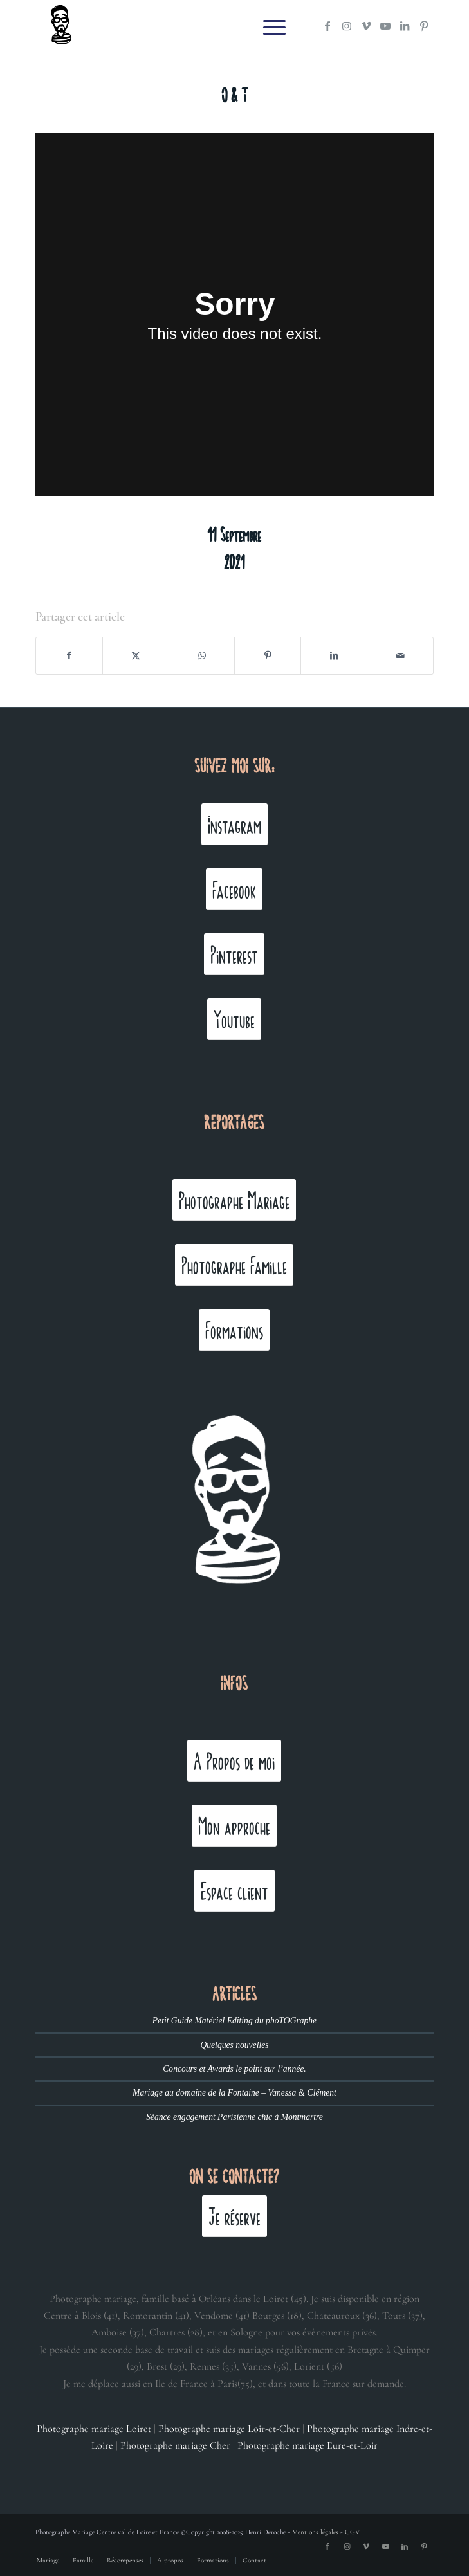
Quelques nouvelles (234, 2045)
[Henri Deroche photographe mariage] (194, 25)
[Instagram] (234, 824)
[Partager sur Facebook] (69, 655)
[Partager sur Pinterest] (267, 655)
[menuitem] (268, 25)
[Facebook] (234, 889)
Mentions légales (315, 2532)
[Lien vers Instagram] (346, 26)
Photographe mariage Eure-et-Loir (307, 2445)
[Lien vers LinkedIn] (404, 26)
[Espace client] (234, 1891)
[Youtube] (234, 1019)
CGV (352, 2532)
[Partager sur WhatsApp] (202, 655)
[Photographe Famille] (234, 1265)
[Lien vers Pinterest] (424, 26)
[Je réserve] (234, 2216)
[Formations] (234, 1330)
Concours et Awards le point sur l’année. (234, 2069)
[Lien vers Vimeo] (366, 26)
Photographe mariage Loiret (94, 2428)
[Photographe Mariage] (234, 1200)
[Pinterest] (234, 954)
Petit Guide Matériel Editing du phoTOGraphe (234, 2020)
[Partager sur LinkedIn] (334, 655)
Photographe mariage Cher (175, 2445)
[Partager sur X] (136, 655)
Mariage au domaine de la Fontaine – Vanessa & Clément (234, 2092)
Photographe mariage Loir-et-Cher (229, 2428)
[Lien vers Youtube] (385, 26)
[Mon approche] (234, 1826)
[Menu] (268, 25)
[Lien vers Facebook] (327, 26)
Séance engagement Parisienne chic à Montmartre (234, 2117)
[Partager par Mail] (400, 655)
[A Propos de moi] (234, 1761)
